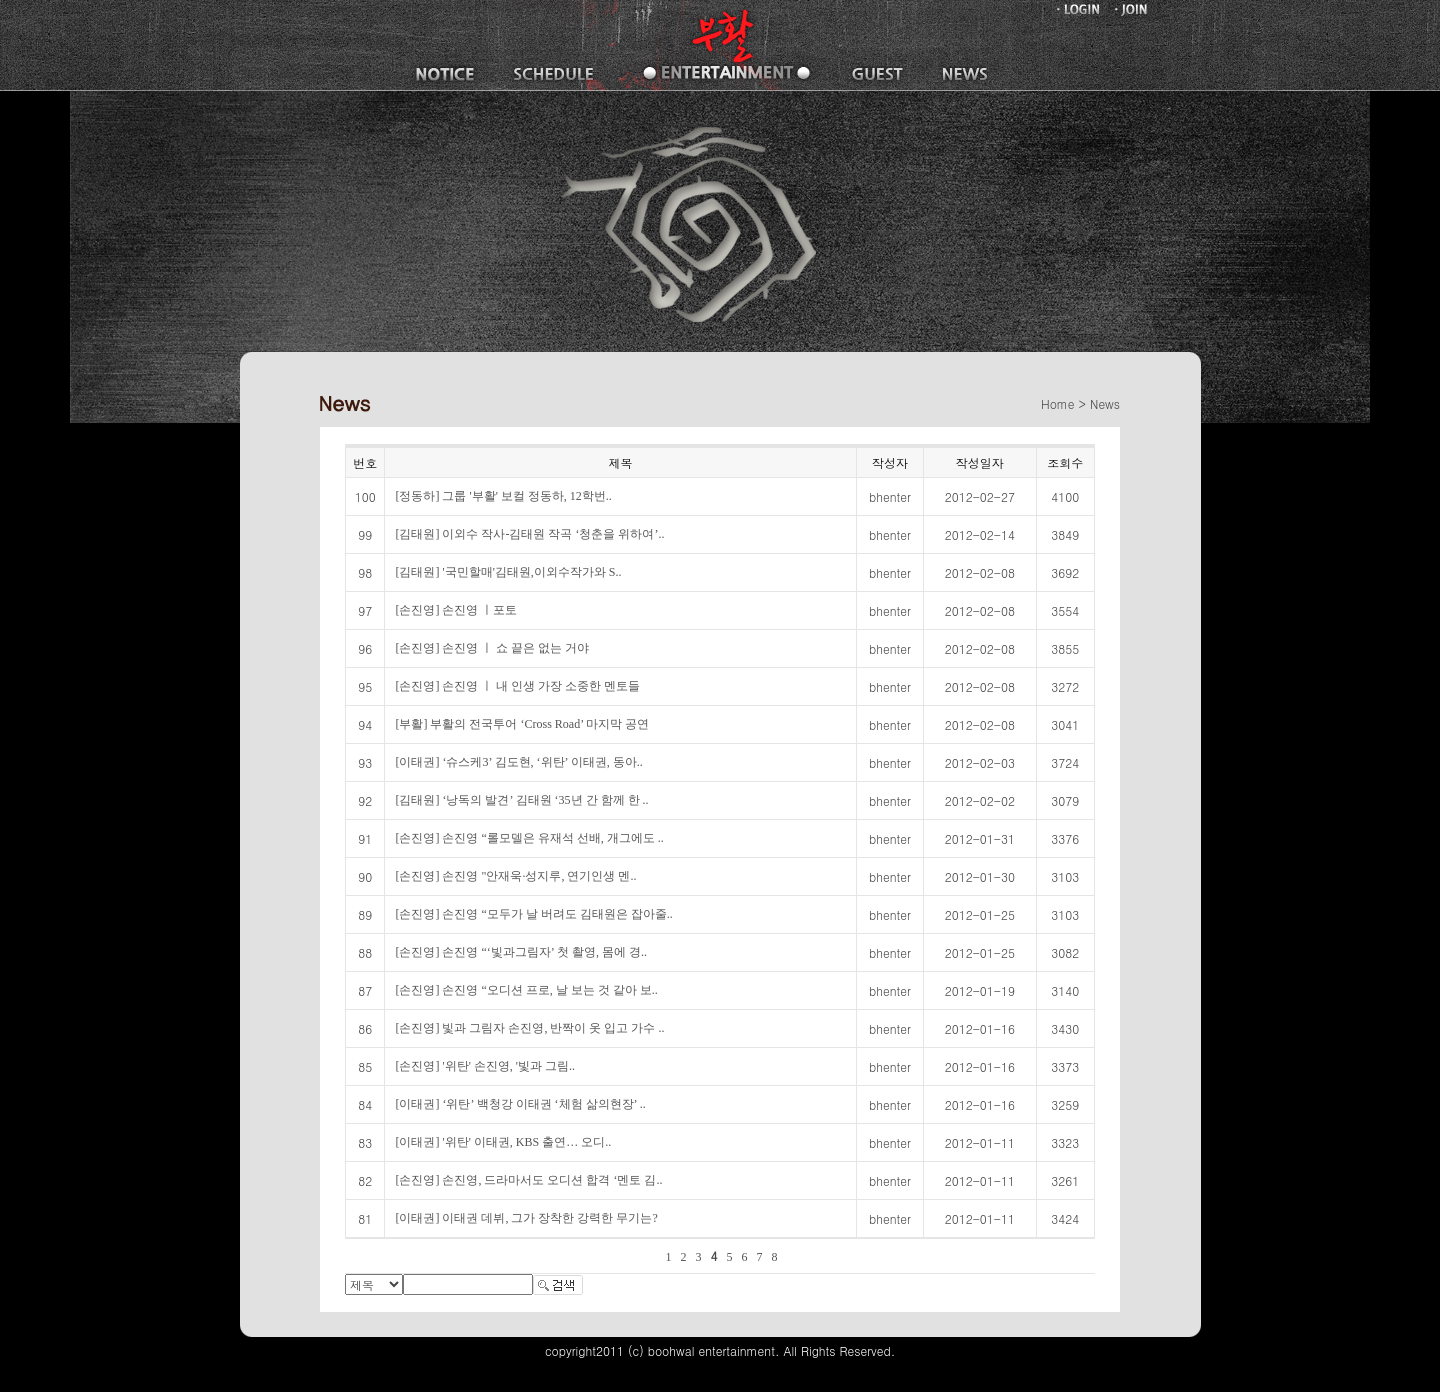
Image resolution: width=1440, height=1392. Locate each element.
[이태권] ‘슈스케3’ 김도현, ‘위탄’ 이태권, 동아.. (518, 762)
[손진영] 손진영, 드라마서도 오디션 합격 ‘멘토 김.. (528, 1180)
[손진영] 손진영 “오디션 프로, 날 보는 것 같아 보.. (526, 990)
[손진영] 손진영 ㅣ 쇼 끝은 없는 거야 (492, 648)
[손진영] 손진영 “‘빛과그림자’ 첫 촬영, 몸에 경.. (520, 952)
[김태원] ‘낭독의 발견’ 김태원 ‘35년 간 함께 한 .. (521, 800)
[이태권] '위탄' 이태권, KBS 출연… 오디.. (503, 1142)
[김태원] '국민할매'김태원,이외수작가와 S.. (508, 572)
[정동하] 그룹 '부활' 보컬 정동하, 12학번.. (503, 496)
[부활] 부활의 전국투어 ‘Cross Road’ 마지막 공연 (522, 724)
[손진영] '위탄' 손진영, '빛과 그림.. (484, 1066)
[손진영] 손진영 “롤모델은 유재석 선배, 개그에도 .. (529, 838)
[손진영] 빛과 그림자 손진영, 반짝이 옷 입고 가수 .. (529, 1028)
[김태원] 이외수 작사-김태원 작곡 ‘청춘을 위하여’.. (529, 534)
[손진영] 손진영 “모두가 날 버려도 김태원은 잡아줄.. (533, 914)
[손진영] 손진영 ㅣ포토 (456, 610)
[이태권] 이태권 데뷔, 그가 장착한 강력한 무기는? (526, 1218)
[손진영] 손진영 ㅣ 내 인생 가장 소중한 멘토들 (517, 686)
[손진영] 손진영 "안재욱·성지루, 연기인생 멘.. (515, 876)
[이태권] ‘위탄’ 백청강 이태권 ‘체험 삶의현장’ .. (520, 1104)
